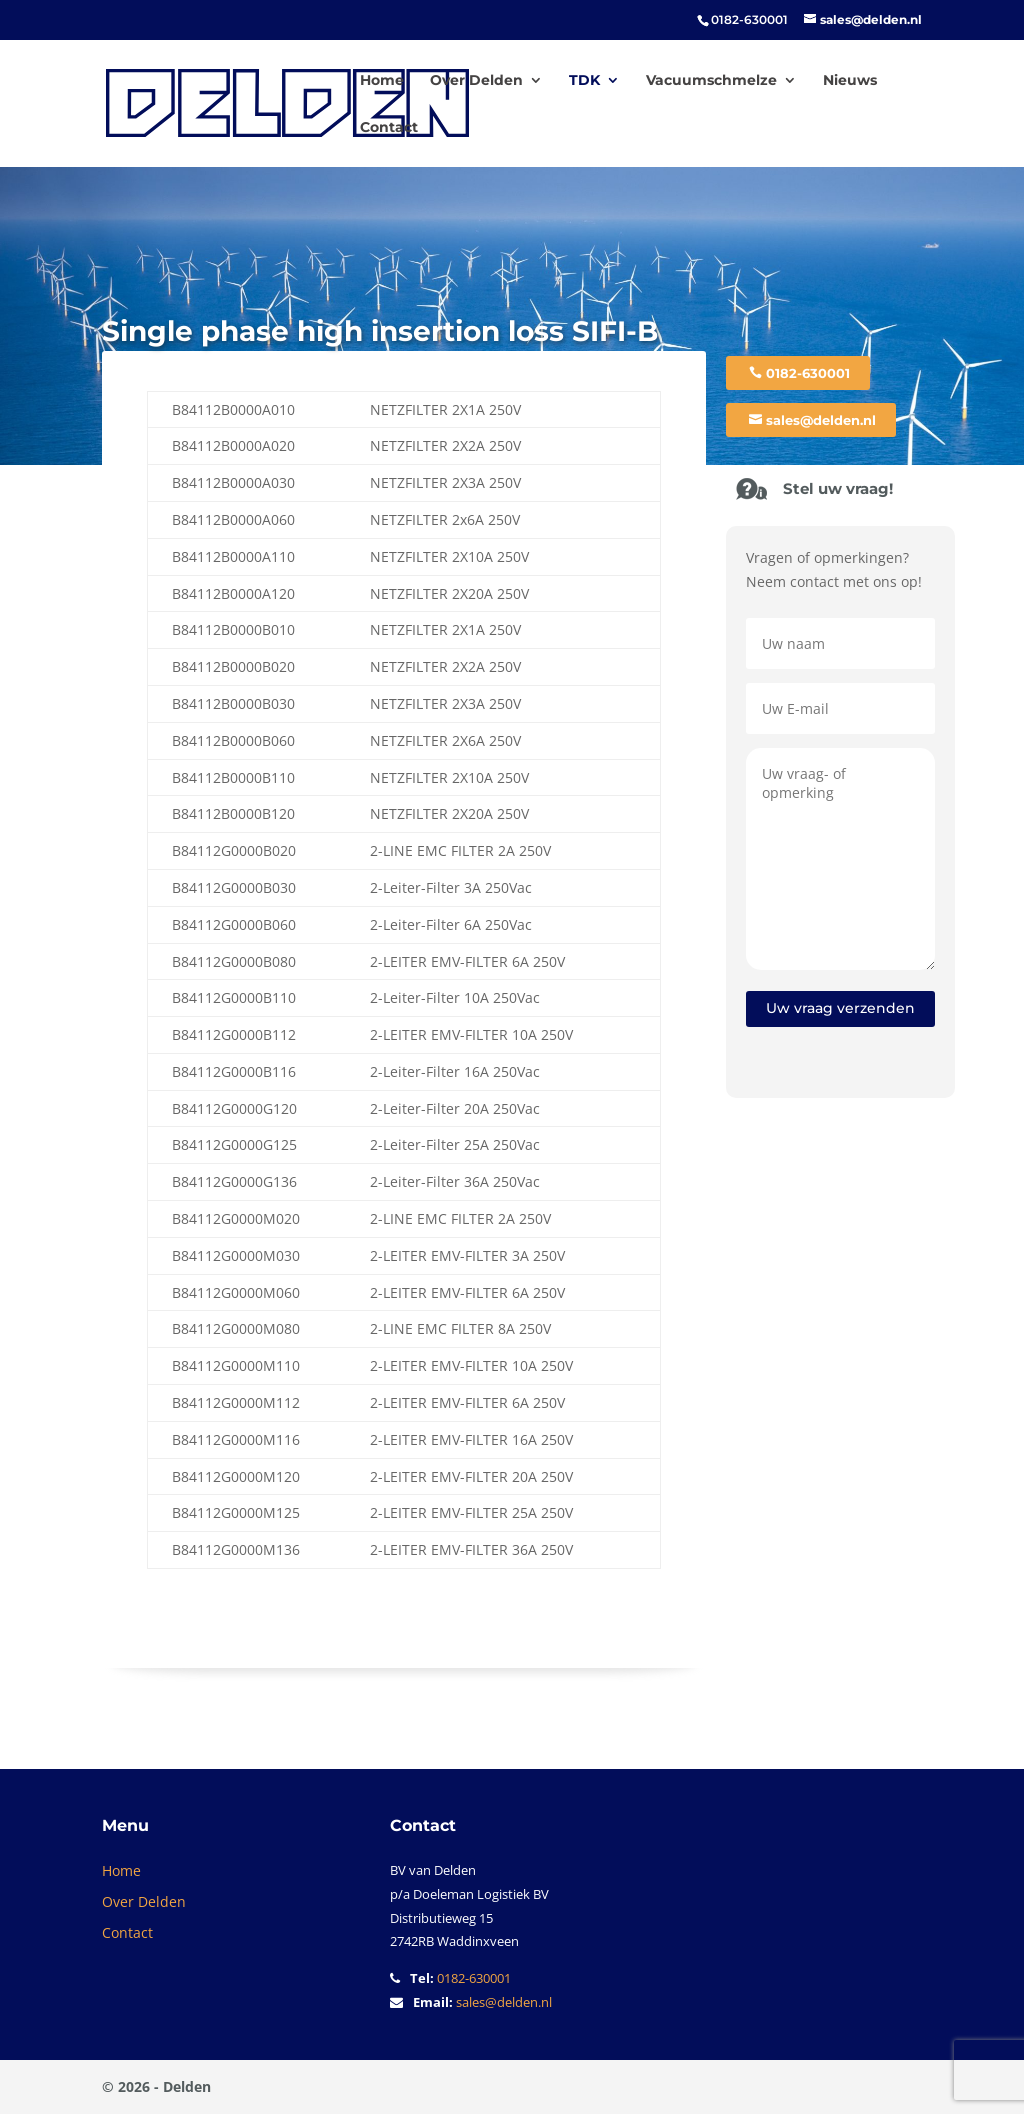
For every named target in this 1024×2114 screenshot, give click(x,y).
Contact (389, 128)
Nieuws (850, 81)
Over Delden (476, 81)
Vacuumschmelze (711, 81)
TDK (584, 81)
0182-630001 (808, 373)
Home (382, 81)
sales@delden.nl (821, 420)
